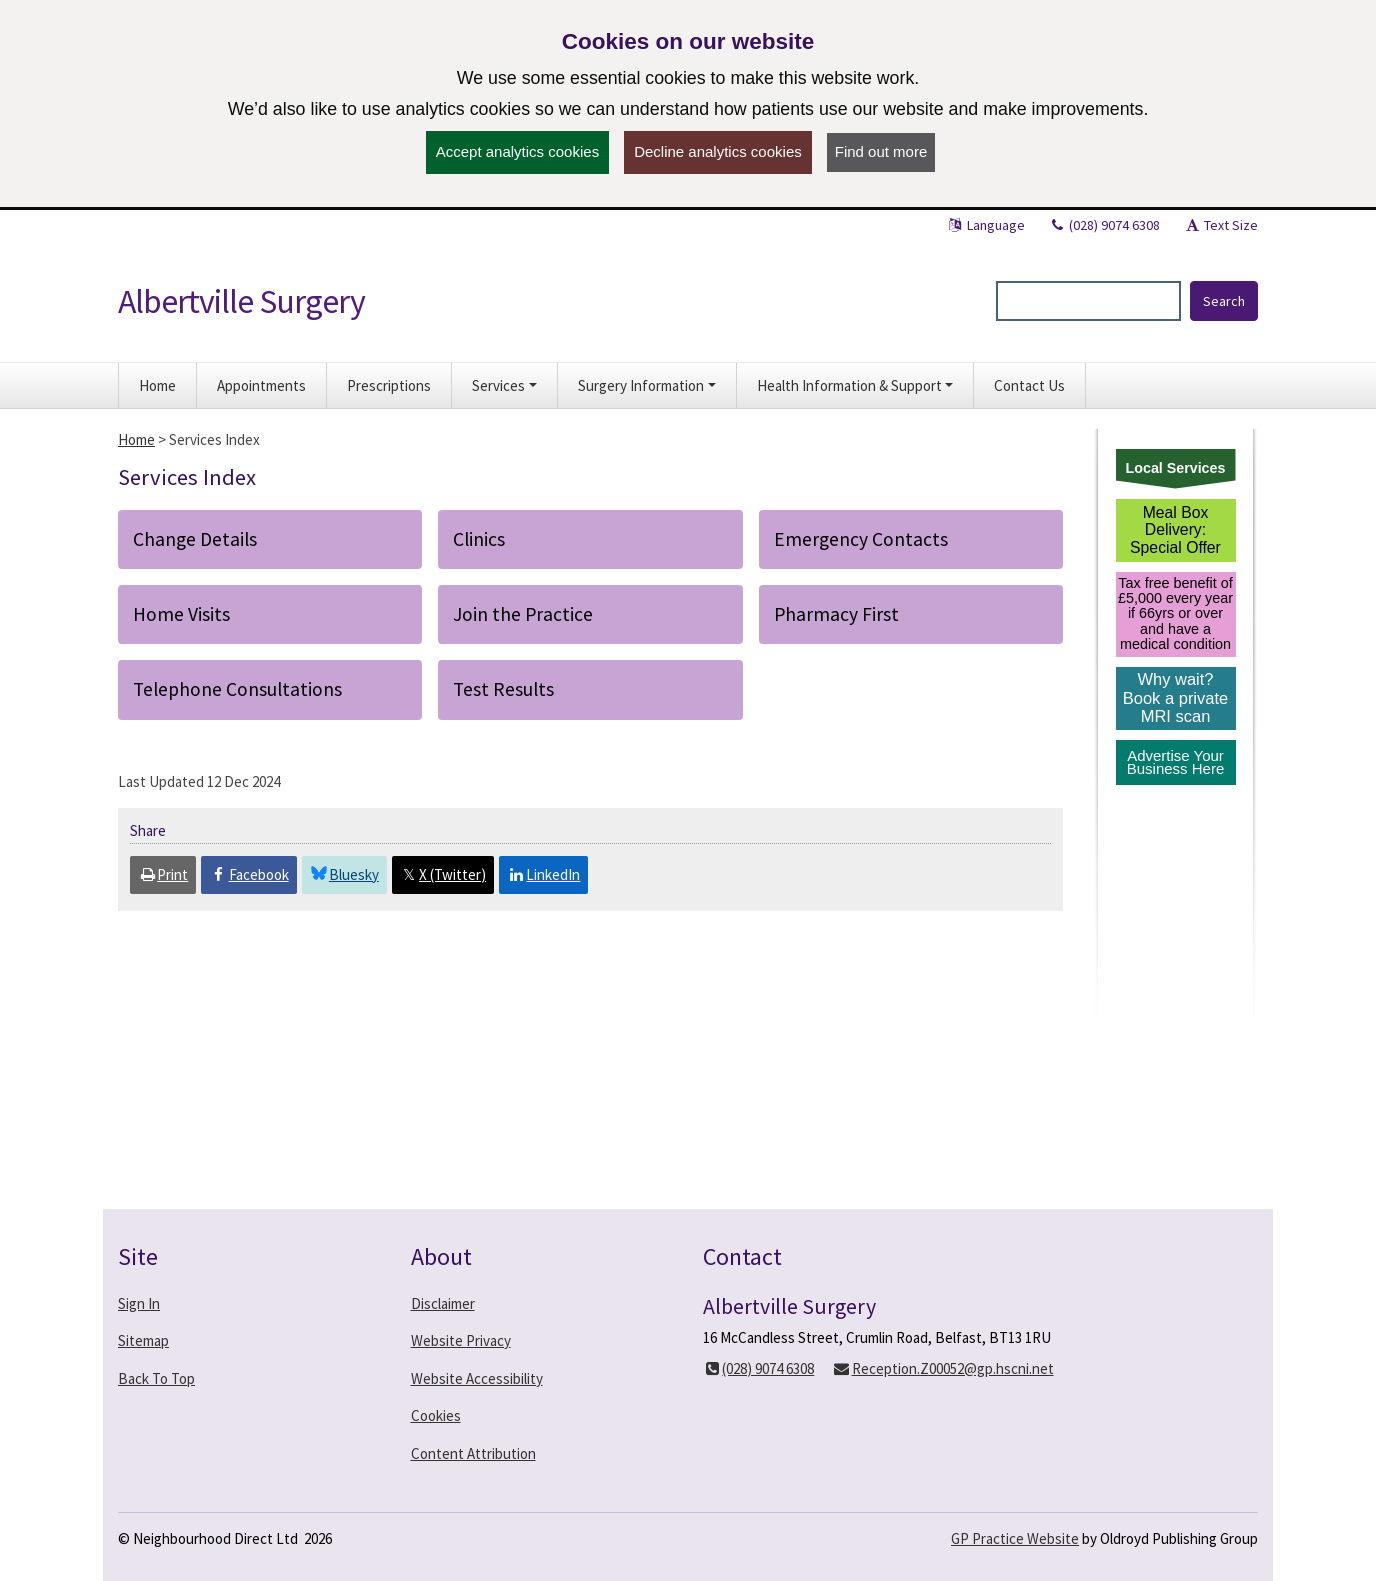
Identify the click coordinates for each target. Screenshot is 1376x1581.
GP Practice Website (1015, 1538)
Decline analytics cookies (718, 151)
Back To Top (156, 1378)
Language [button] (985, 225)
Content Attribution (473, 1453)
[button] (504, 385)
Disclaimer (443, 1303)
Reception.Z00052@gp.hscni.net (942, 1368)
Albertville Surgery (241, 301)
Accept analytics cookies (517, 151)
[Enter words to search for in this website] (1089, 301)
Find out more (881, 151)
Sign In (139, 1303)
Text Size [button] (1220, 225)
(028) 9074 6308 (1104, 225)
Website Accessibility (477, 1378)
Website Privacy (461, 1340)
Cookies (436, 1415)
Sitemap (143, 1340)
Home (136, 439)
